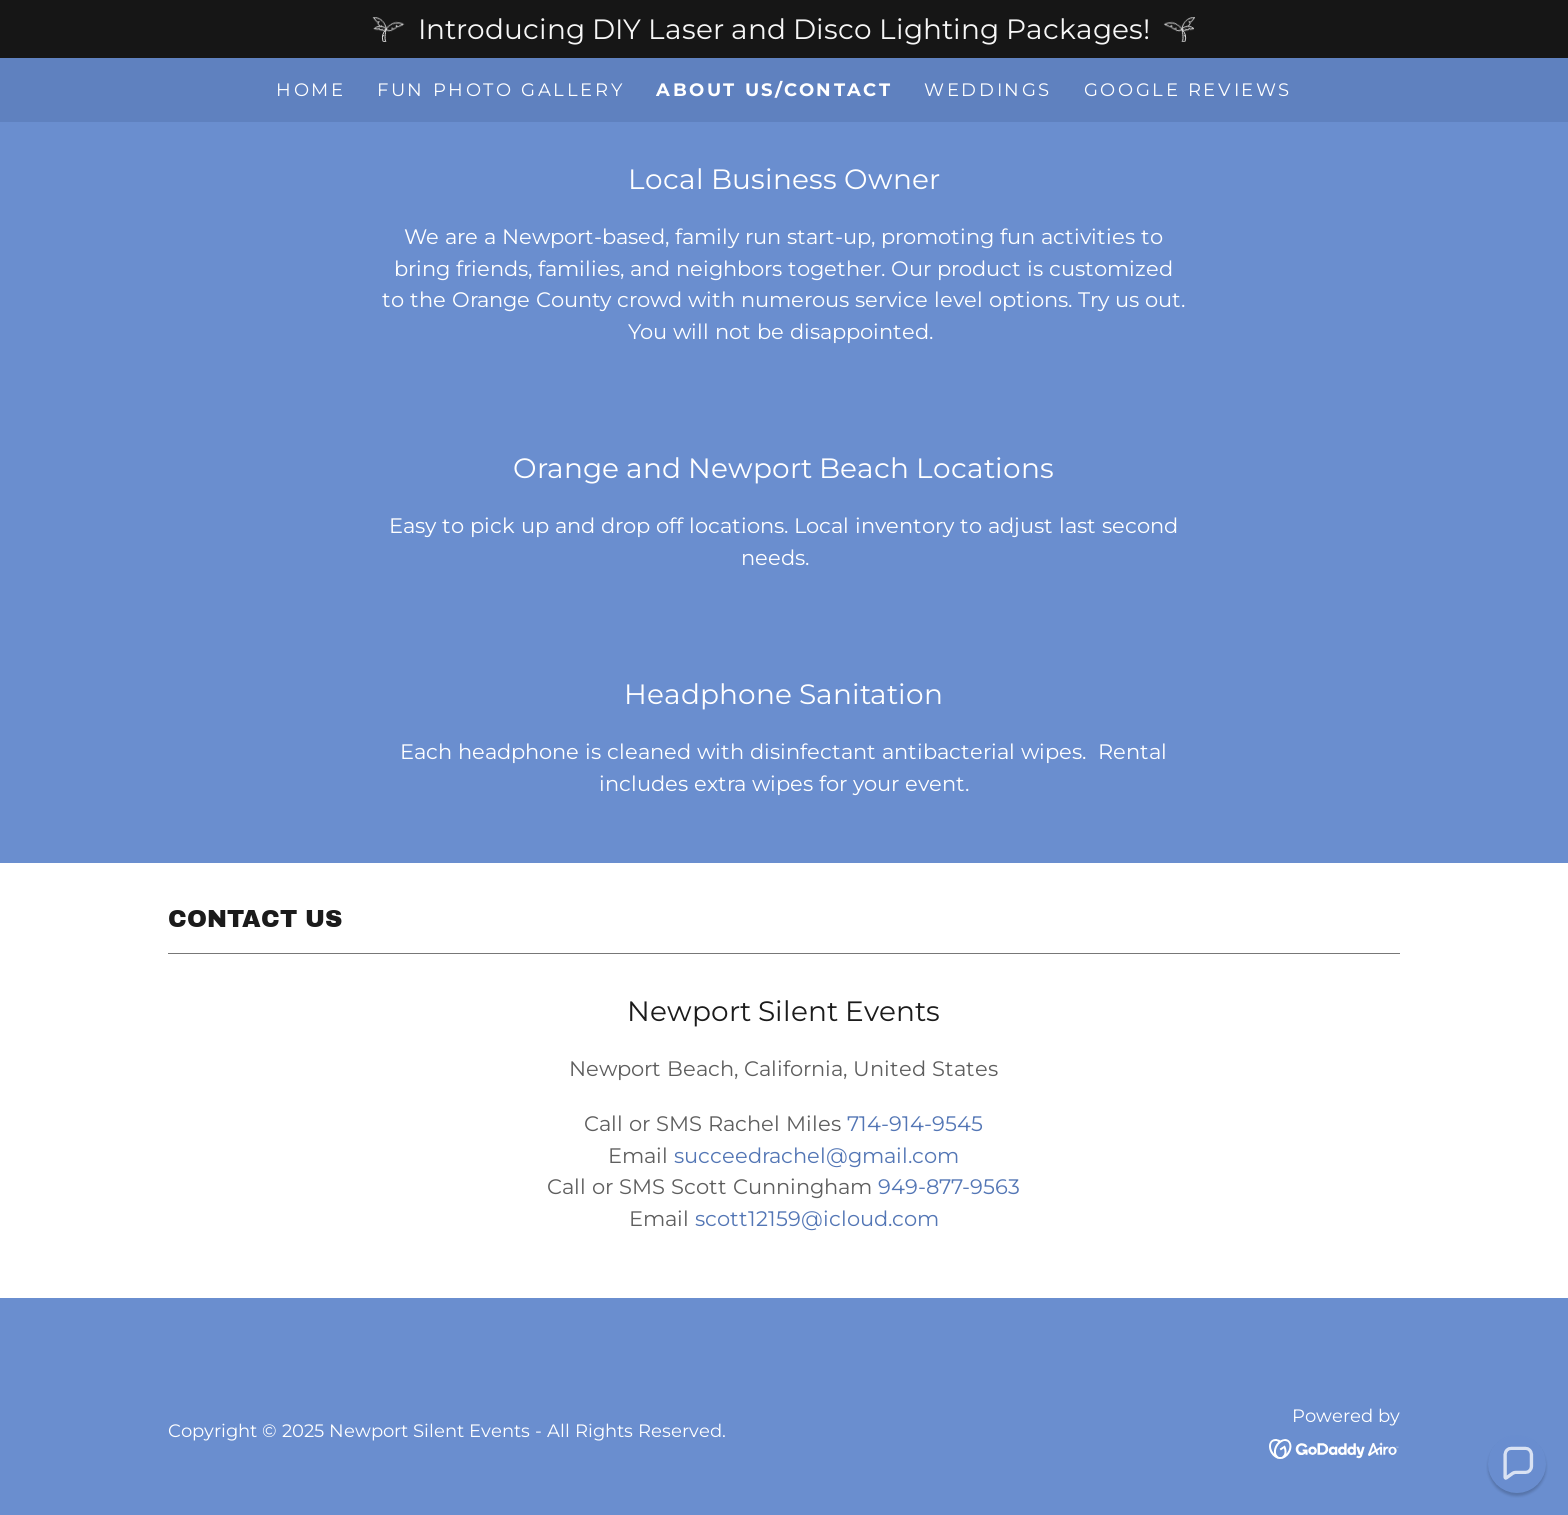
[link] (1334, 1446)
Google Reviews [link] (1188, 90)
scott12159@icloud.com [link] (817, 1218)
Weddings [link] (988, 90)
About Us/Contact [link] (774, 90)
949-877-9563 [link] (949, 1186)
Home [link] (310, 90)
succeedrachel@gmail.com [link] (816, 1155)
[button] (1516, 1463)
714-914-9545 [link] (915, 1123)
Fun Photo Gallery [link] (500, 90)
